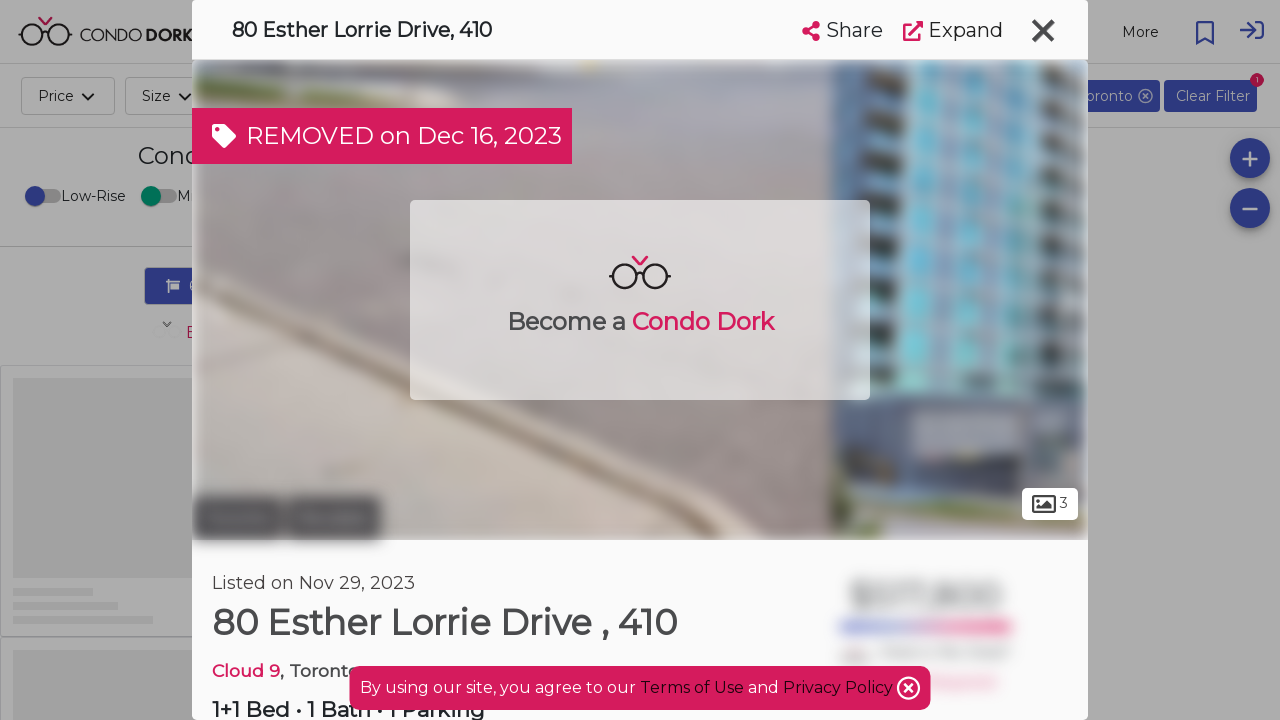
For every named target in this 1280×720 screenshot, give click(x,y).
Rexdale (333, 518)
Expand (953, 30)
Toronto (237, 518)
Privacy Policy (840, 687)
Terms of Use (692, 687)
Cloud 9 (246, 670)
